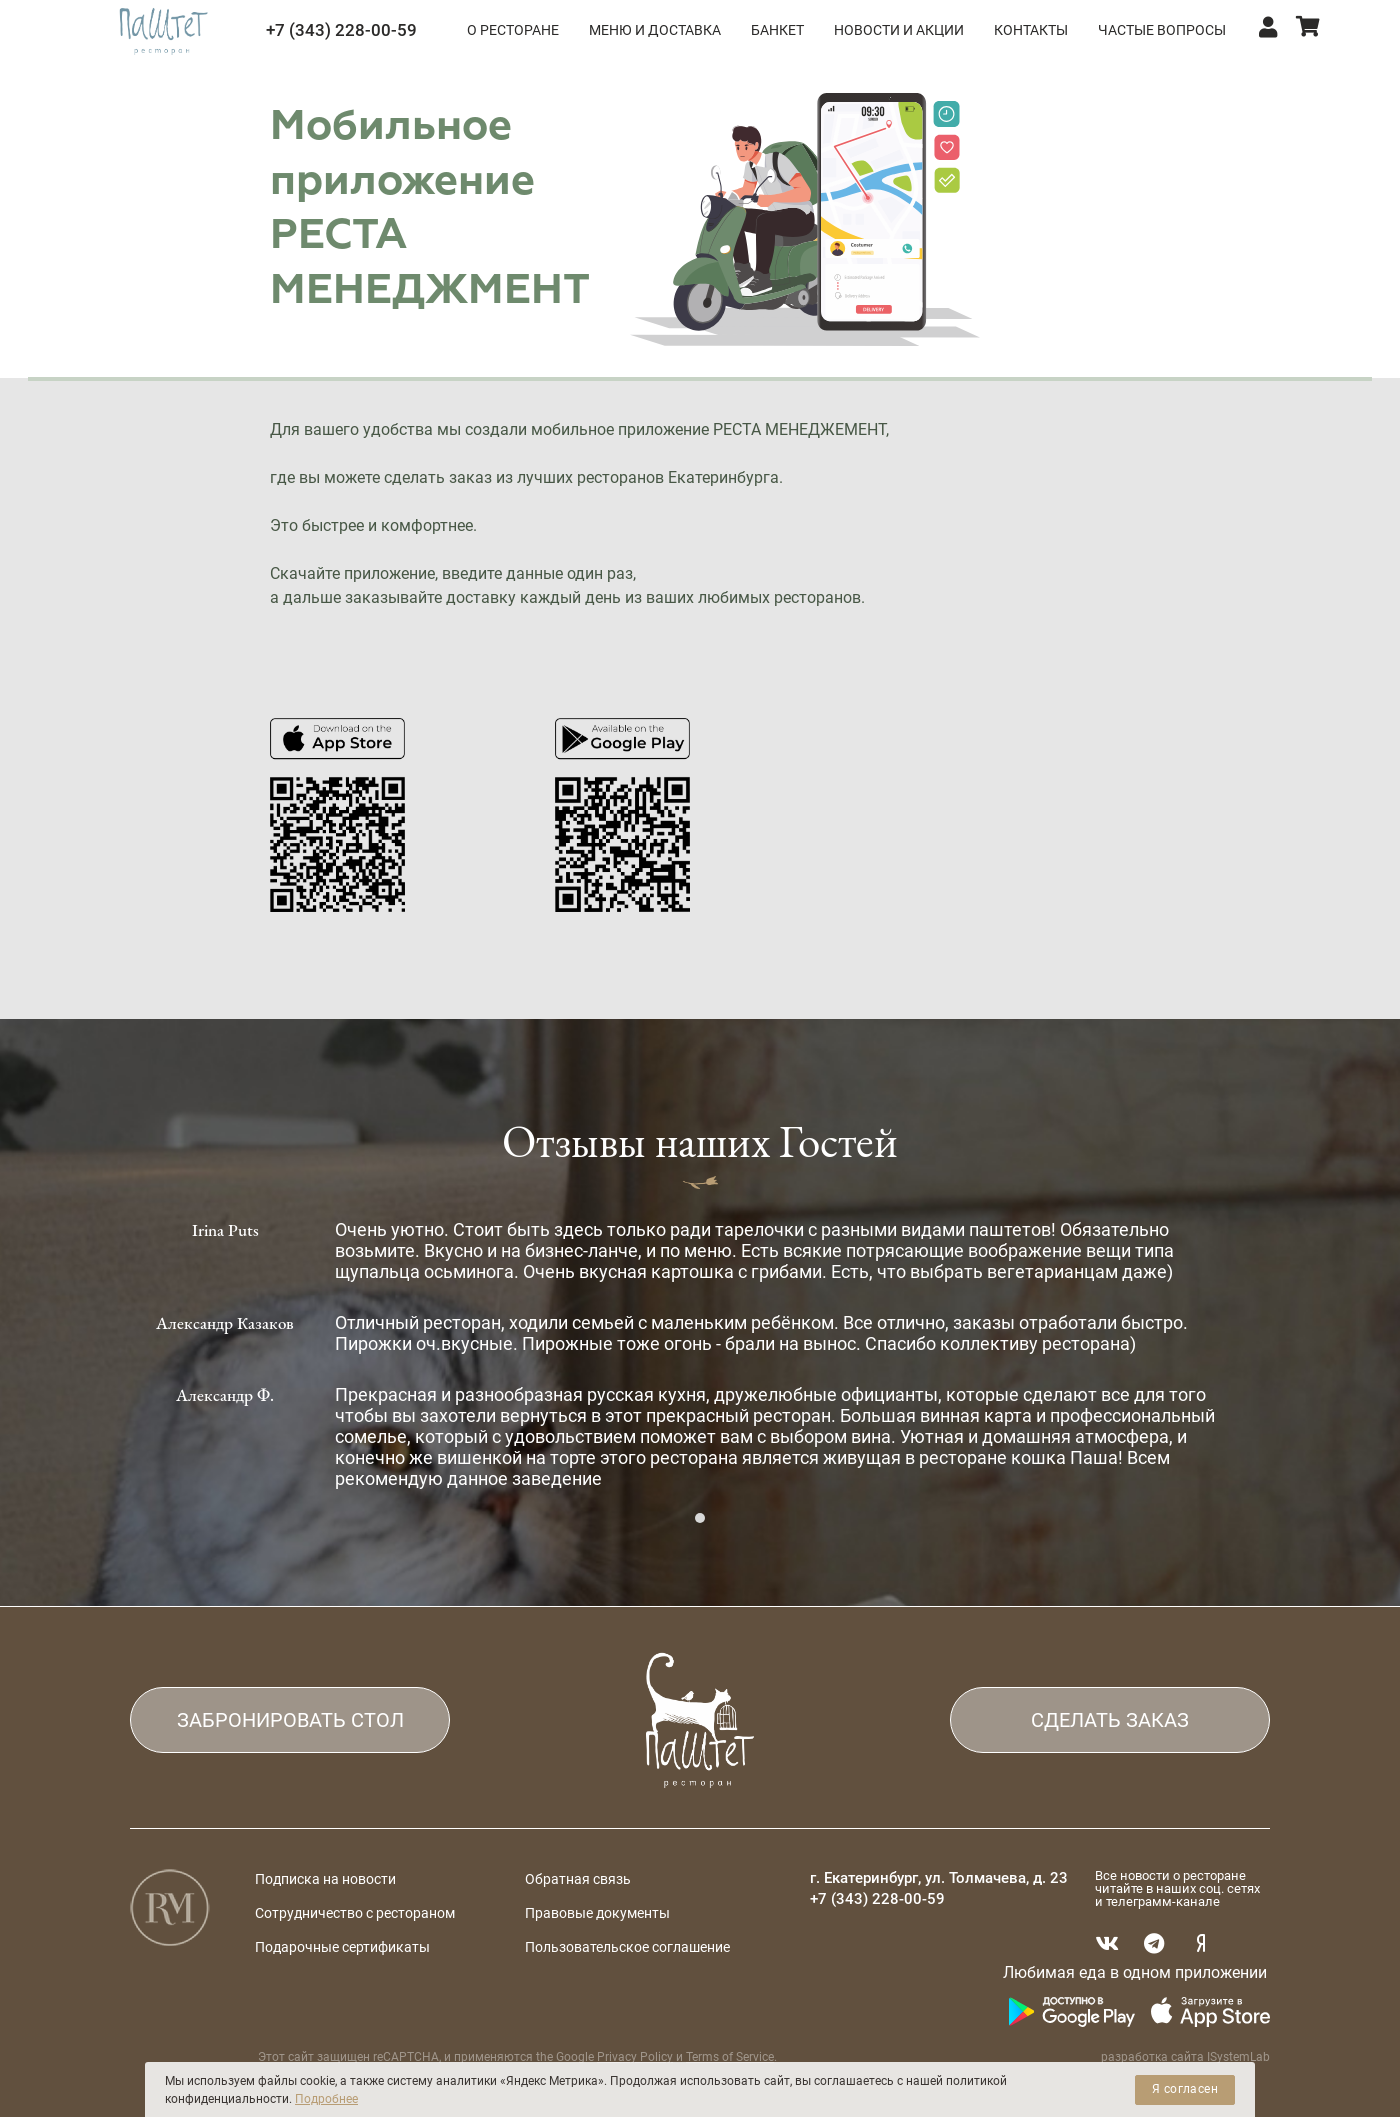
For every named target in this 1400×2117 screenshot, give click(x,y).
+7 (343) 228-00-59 (341, 30)
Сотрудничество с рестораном (355, 1907)
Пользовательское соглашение (627, 1941)
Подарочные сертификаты (342, 1941)
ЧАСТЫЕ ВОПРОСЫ (1162, 30)
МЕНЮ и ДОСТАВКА (655, 30)
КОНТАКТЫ (1031, 30)
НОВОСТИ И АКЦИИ (899, 30)
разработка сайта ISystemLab (1185, 2051)
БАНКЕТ (777, 30)
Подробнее (326, 2099)
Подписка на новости (325, 1873)
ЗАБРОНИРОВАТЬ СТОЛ (290, 1714)
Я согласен (1185, 2089)
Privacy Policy (635, 2051)
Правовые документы (597, 1907)
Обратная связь (578, 1873)
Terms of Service (730, 2051)
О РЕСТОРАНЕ (513, 30)
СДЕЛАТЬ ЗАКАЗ (1110, 1714)
